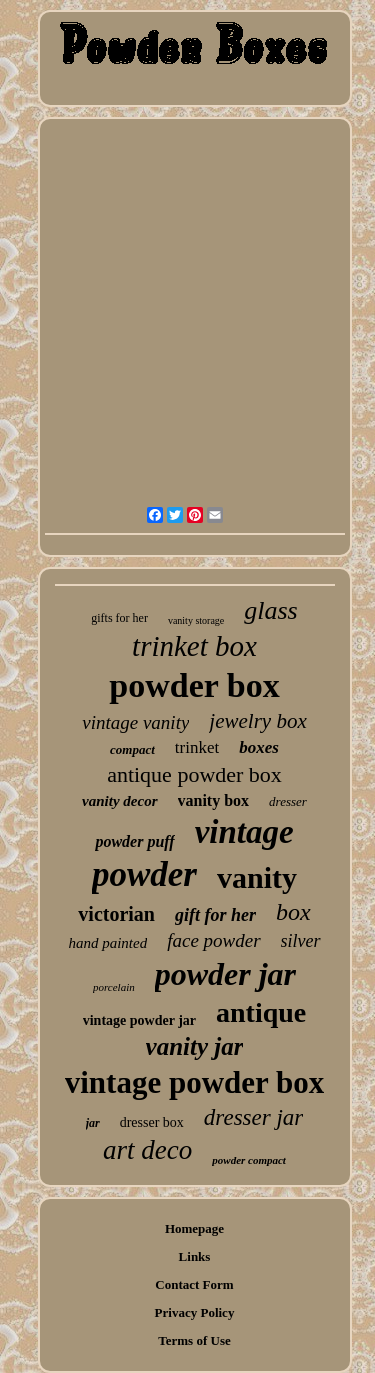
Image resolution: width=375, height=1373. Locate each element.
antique (261, 1012)
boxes (259, 747)
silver (301, 941)
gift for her (215, 915)
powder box (194, 685)
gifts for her (119, 618)
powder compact (249, 1160)
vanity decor (119, 801)
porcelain (114, 987)
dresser (288, 801)
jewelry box (257, 721)
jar (93, 1123)
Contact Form (194, 1284)
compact (132, 749)
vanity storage (196, 620)
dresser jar (253, 1117)
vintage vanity (135, 722)
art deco (147, 1150)
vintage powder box (195, 1082)
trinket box (194, 646)
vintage (244, 832)
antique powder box (194, 774)
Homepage (194, 1228)
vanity (257, 877)
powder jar (225, 974)
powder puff (134, 841)
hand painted (107, 943)
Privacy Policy (195, 1312)
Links (195, 1256)
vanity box (214, 800)
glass (270, 610)
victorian (116, 914)
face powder (213, 940)
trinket (197, 747)
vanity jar (195, 1046)
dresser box (152, 1122)
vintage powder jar (139, 1020)
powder (144, 874)
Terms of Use (194, 1340)
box (293, 912)
